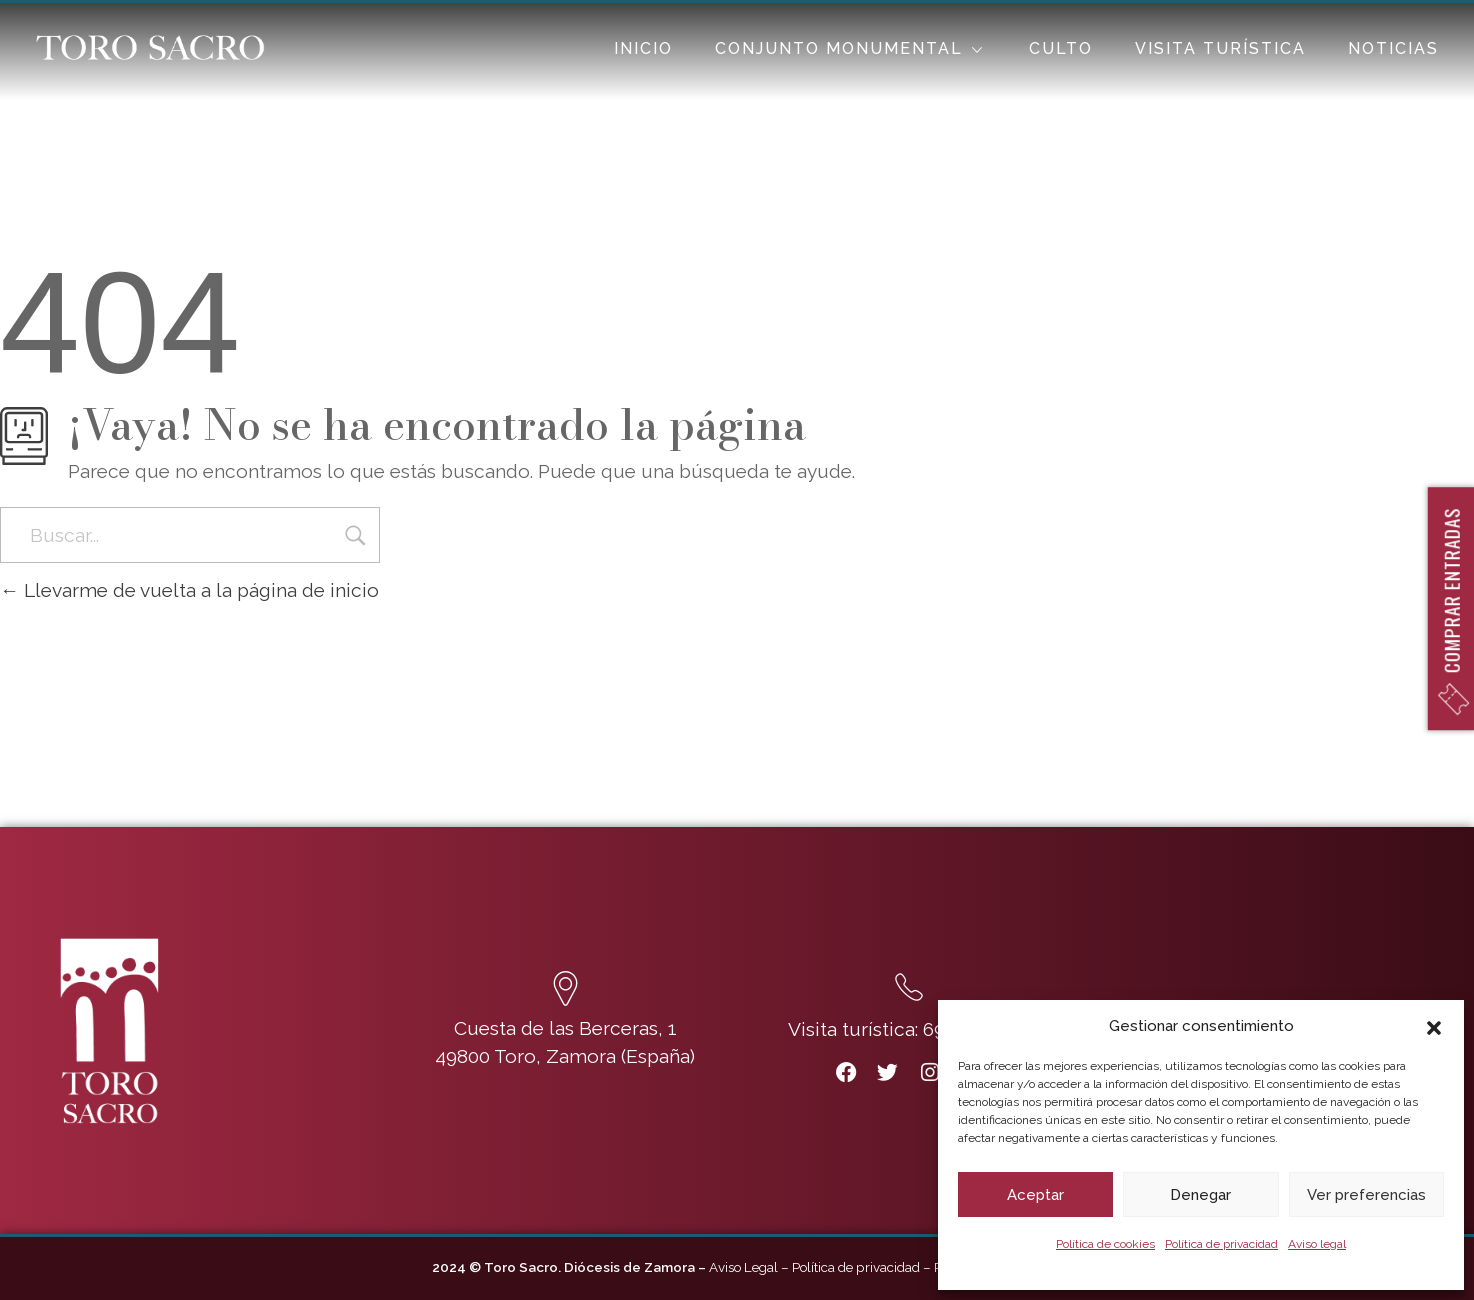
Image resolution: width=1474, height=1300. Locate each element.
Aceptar (1035, 1195)
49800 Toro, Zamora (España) (565, 1056)
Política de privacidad (1221, 1244)
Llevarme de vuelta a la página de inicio (189, 590)
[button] (1434, 1026)
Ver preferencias (1366, 1195)
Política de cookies (1105, 1244)
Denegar (1200, 1195)
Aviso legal (1317, 1244)
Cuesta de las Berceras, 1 (565, 1028)
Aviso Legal (743, 1267)
